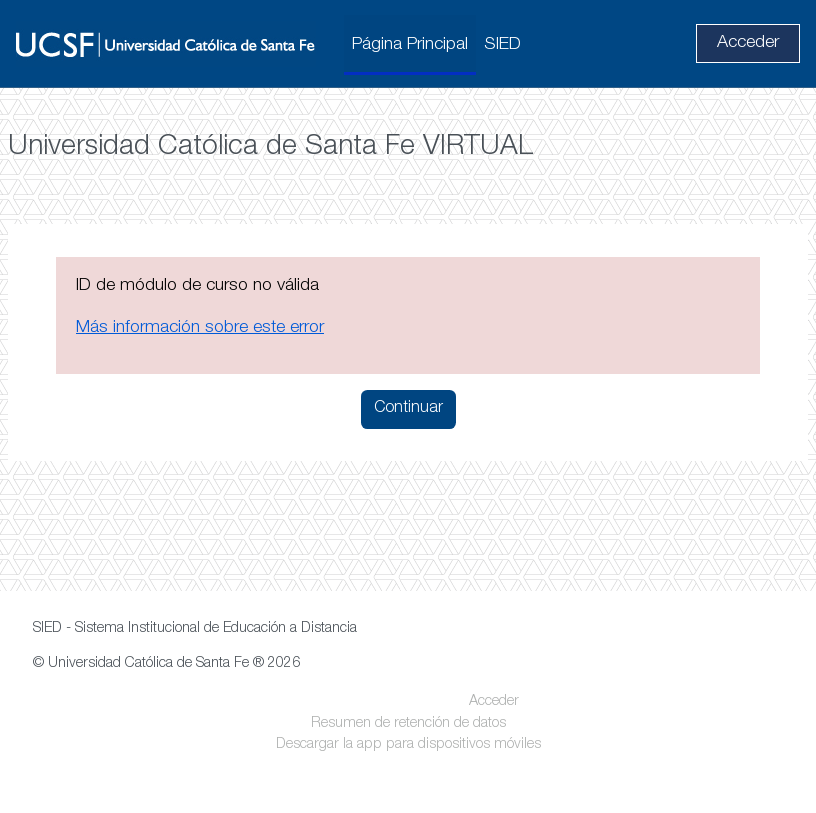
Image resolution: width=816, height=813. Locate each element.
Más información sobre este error (200, 328)
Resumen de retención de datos (408, 724)
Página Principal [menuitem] (410, 45)
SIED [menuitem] (502, 45)
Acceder (748, 43)
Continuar (408, 409)
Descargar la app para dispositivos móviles (408, 745)
